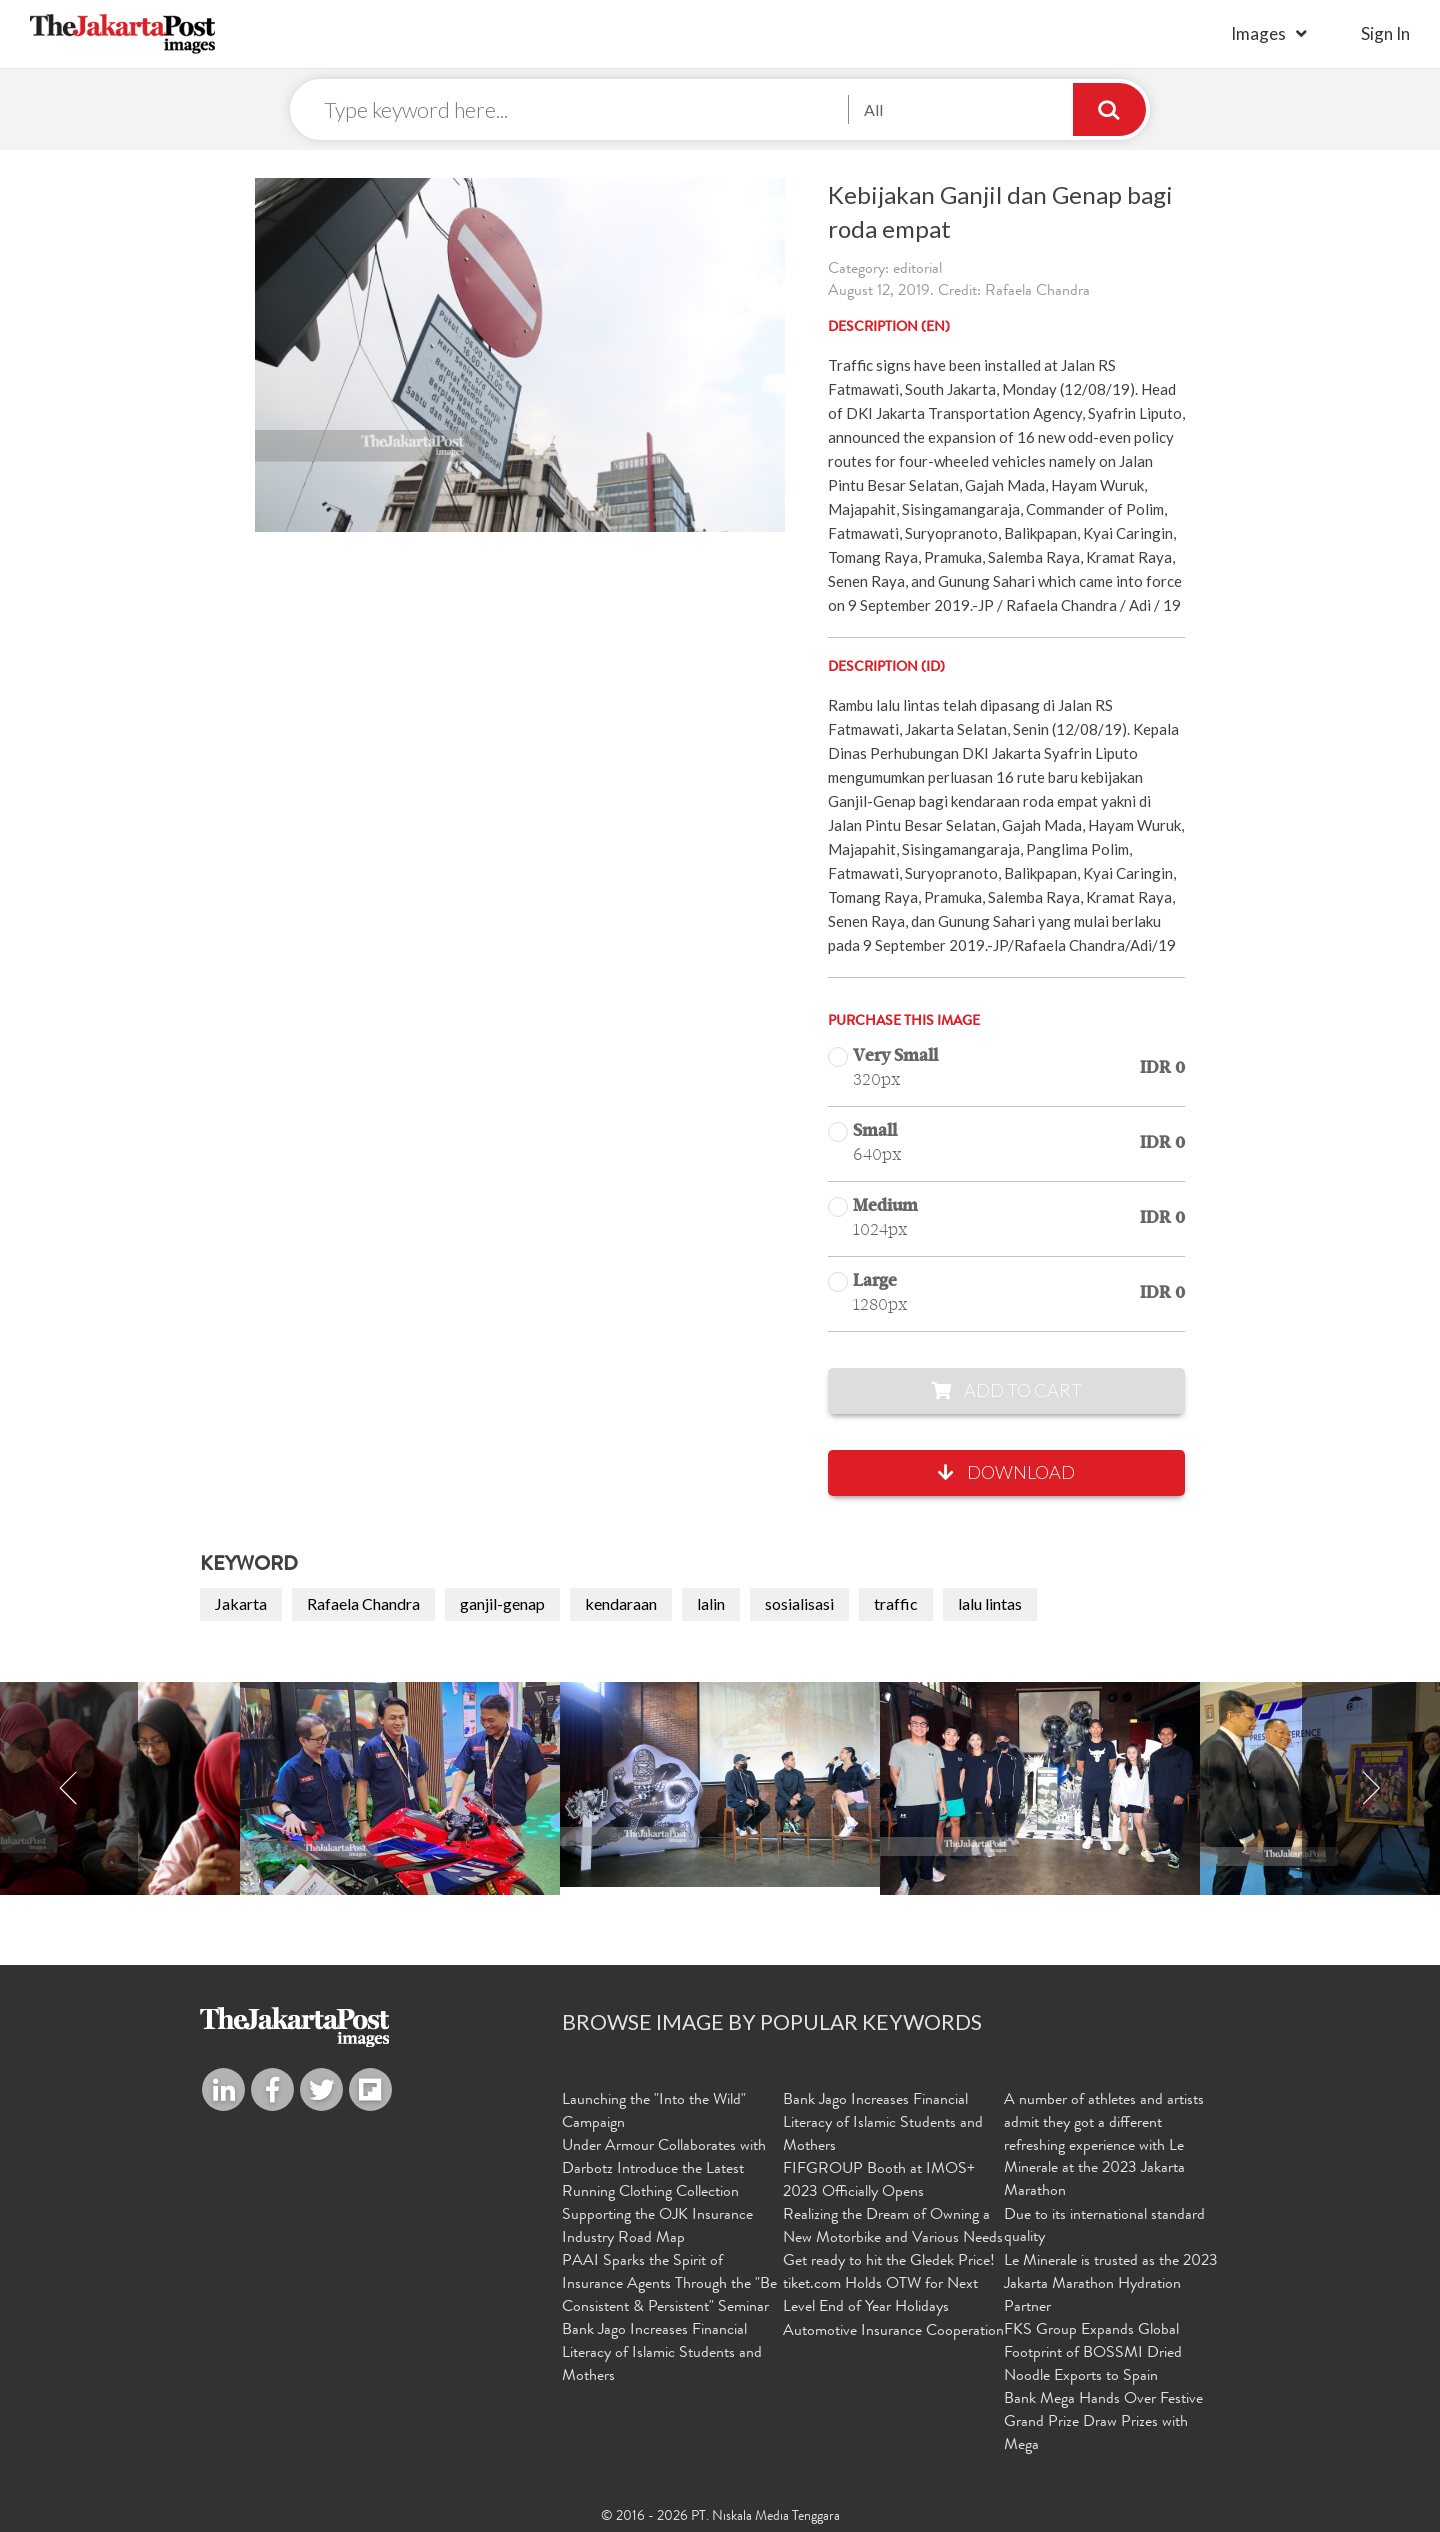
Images (1258, 33)
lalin (711, 1604)
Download (1006, 1473)
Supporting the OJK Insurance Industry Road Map (657, 2227)
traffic (896, 1604)
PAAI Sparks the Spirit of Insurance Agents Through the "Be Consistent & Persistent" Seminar (669, 2284)
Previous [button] (69, 1789)
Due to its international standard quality (1104, 2227)
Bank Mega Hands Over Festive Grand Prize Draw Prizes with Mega (1103, 2421)
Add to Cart (1006, 1391)
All (873, 109)
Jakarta (241, 1604)
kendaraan (621, 1604)
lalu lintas (990, 1604)
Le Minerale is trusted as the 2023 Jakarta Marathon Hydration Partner (1111, 2284)
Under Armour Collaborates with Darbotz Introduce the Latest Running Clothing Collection (664, 2170)
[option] (720, 1785)
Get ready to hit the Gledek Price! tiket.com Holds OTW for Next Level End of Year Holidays (889, 2284)
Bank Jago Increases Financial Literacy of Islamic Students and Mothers (662, 2353)
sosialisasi (799, 1604)
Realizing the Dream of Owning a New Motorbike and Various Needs (893, 2227)
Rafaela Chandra (363, 1604)
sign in (1385, 33)
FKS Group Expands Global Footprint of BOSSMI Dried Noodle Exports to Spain (1093, 2353)
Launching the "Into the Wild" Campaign (654, 2112)
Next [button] (1371, 1789)
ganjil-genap (502, 1604)
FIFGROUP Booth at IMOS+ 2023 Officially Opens (879, 2181)
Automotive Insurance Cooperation (893, 2331)
